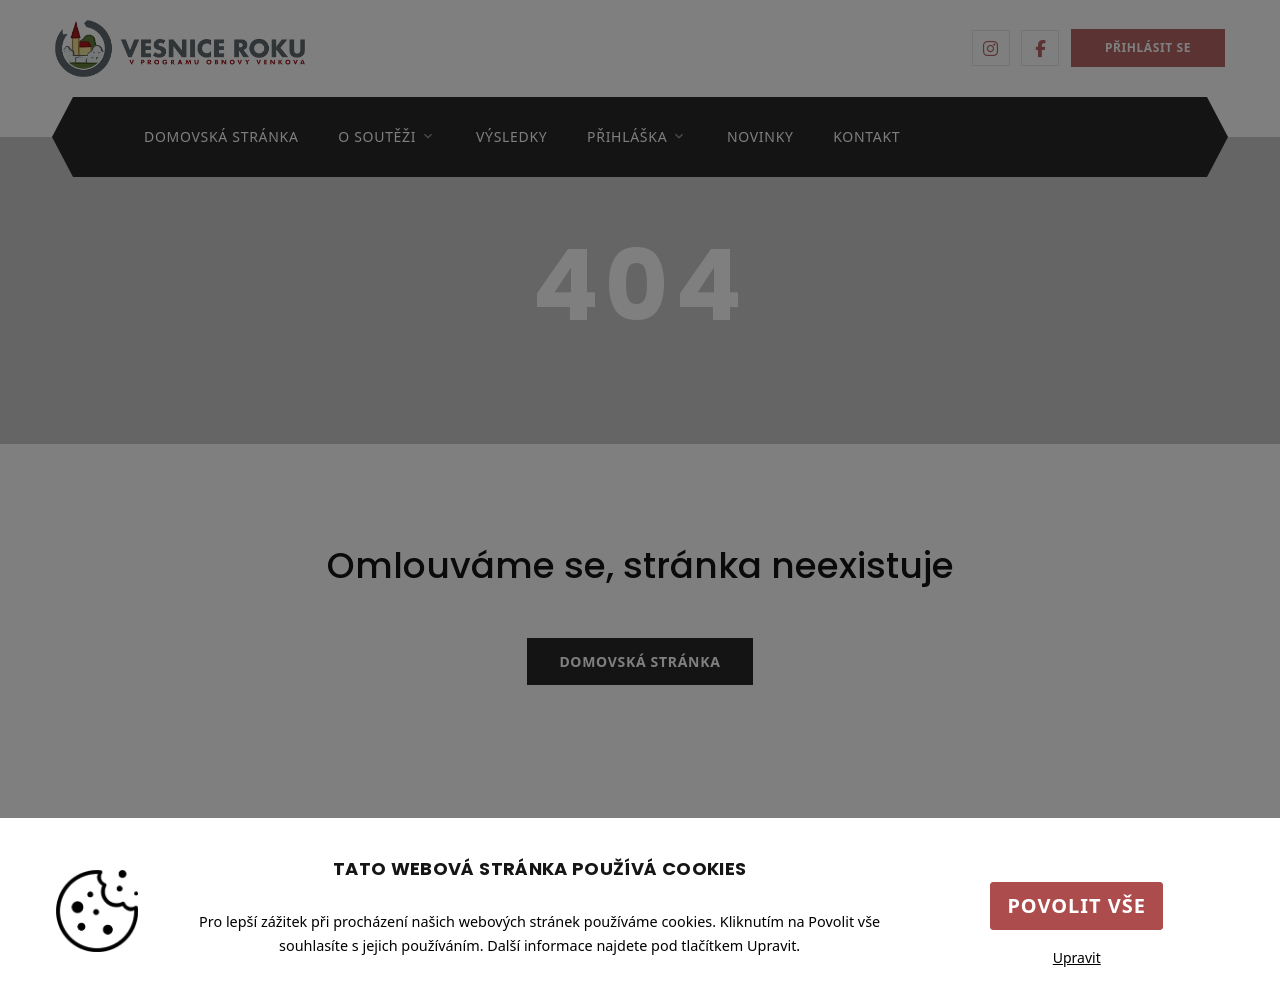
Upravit (1077, 957)
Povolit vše (1076, 905)
